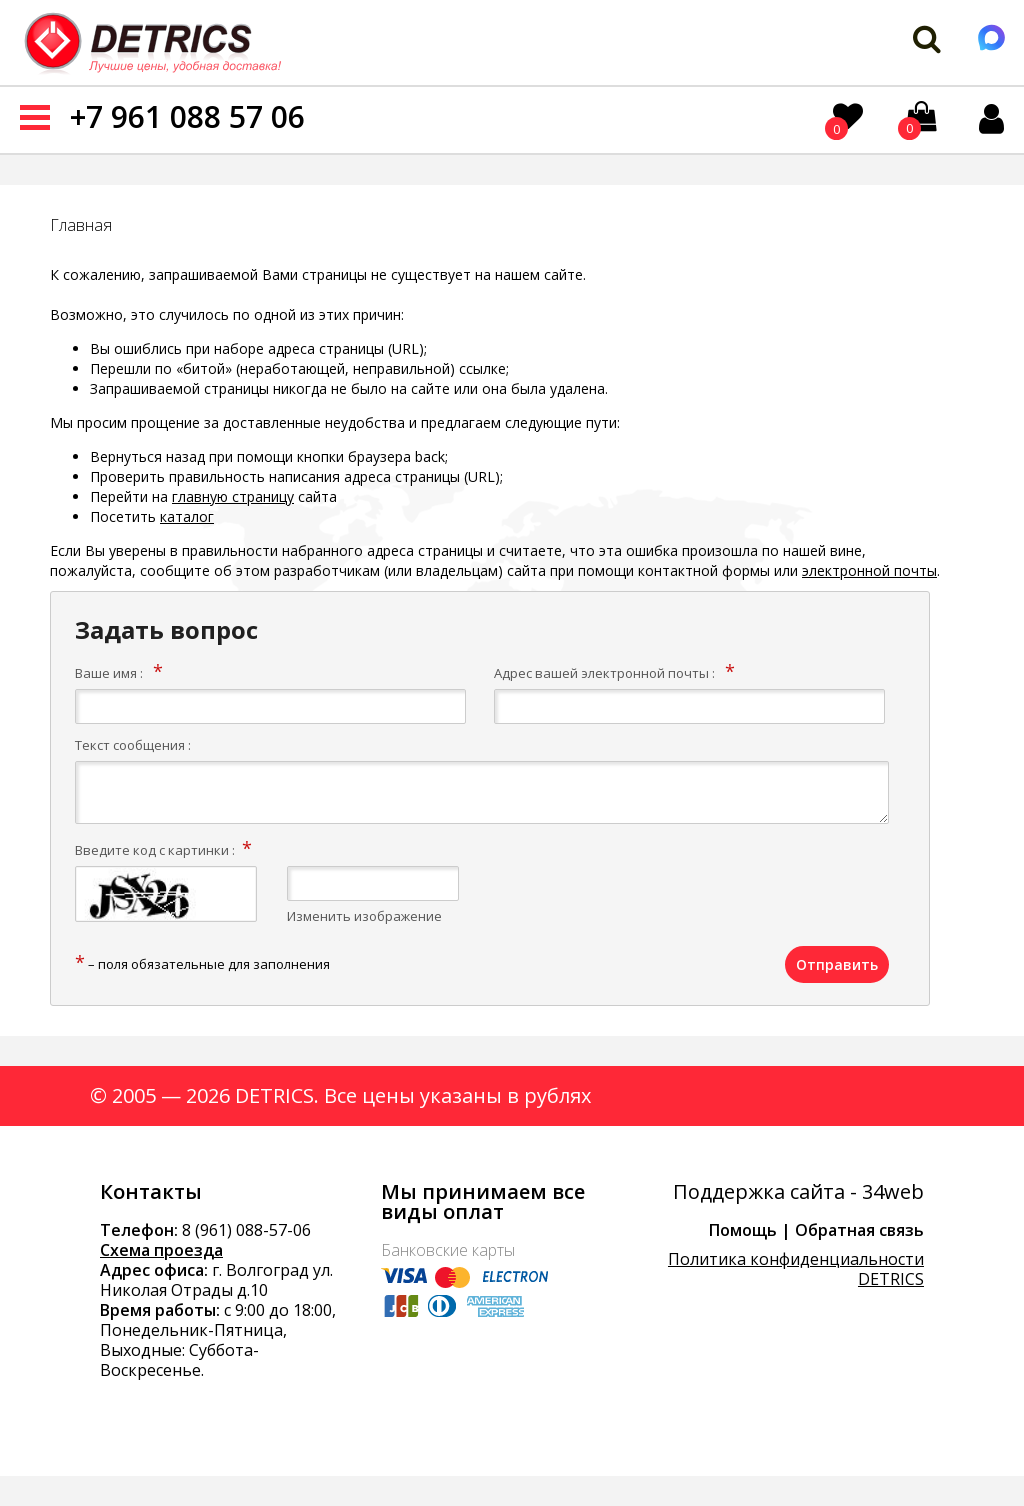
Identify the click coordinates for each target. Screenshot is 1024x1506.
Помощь (743, 1230)
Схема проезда (161, 1250)
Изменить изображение (364, 916)
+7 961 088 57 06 (187, 116)
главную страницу (233, 496)
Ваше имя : (109, 673)
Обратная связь (859, 1230)
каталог (187, 516)
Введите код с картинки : (155, 850)
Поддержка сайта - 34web (798, 1192)
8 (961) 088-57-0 (242, 1230)
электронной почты (869, 570)
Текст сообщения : (133, 745)
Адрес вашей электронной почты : (604, 673)
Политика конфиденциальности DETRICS (796, 1269)
